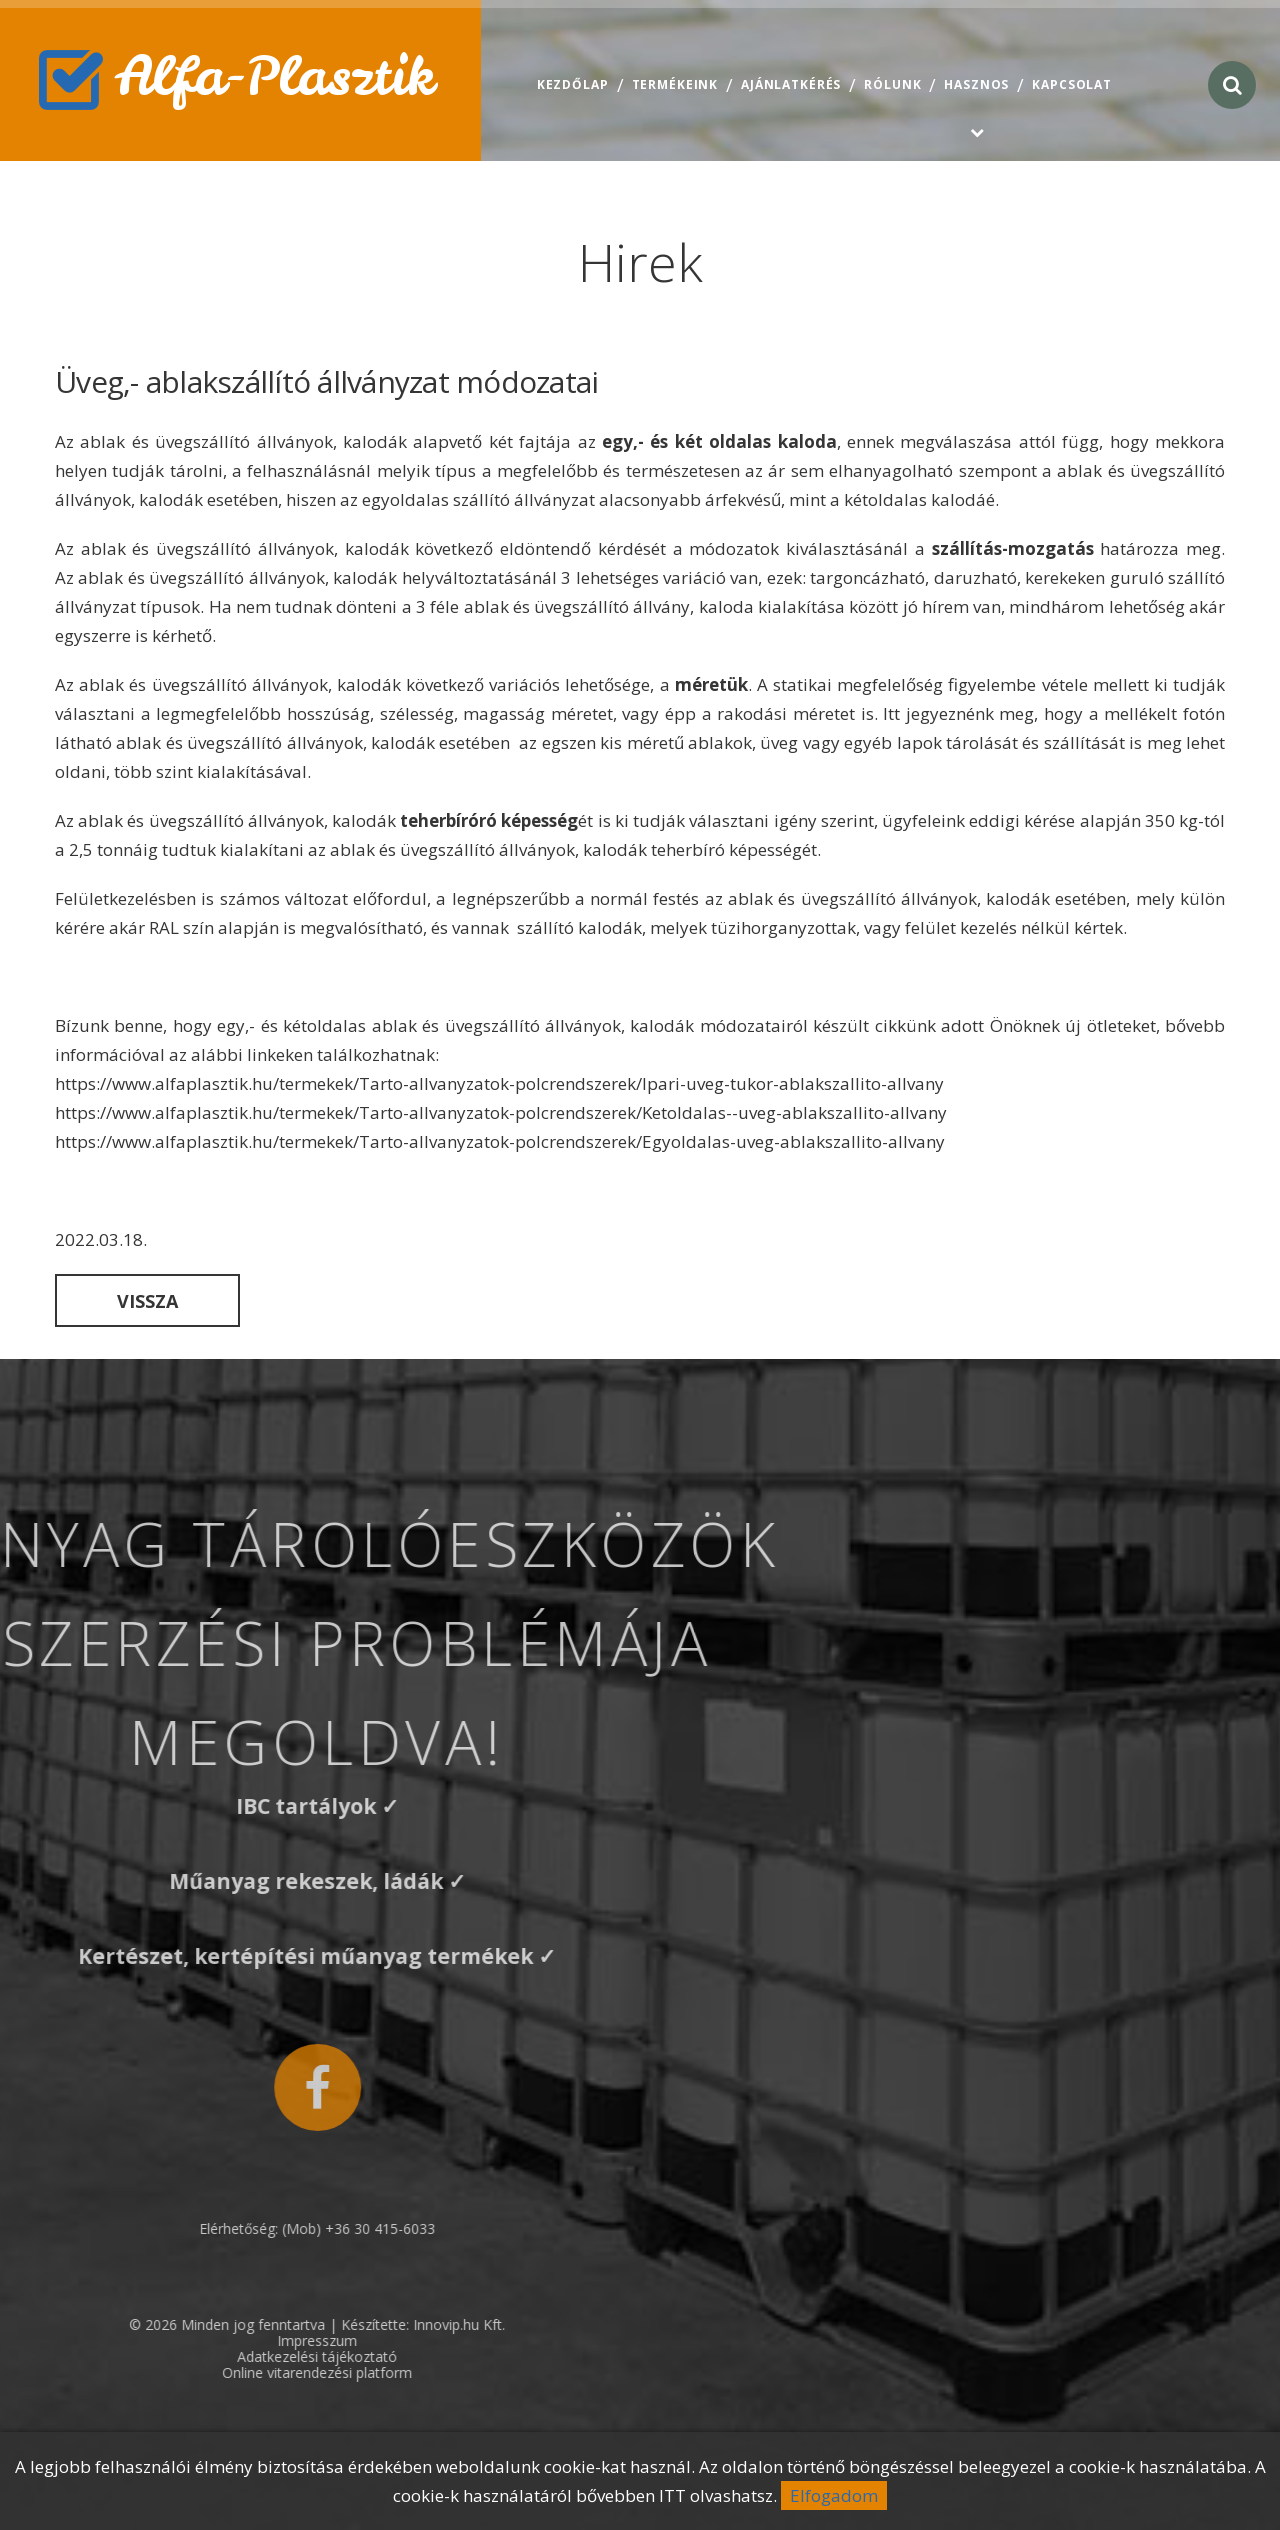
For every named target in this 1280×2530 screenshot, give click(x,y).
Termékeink (675, 84)
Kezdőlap (573, 84)
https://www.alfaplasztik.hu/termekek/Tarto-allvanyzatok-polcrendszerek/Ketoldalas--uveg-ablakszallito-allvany (501, 1112)
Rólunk (892, 84)
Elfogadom (834, 2495)
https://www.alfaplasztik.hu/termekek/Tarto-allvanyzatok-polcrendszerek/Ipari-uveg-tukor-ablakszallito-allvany (499, 1083)
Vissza (147, 1301)
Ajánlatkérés (791, 84)
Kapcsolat (1072, 84)
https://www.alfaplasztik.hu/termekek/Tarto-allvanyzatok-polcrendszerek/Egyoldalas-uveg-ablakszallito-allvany (500, 1141)
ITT (672, 2495)
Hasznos (976, 84)
